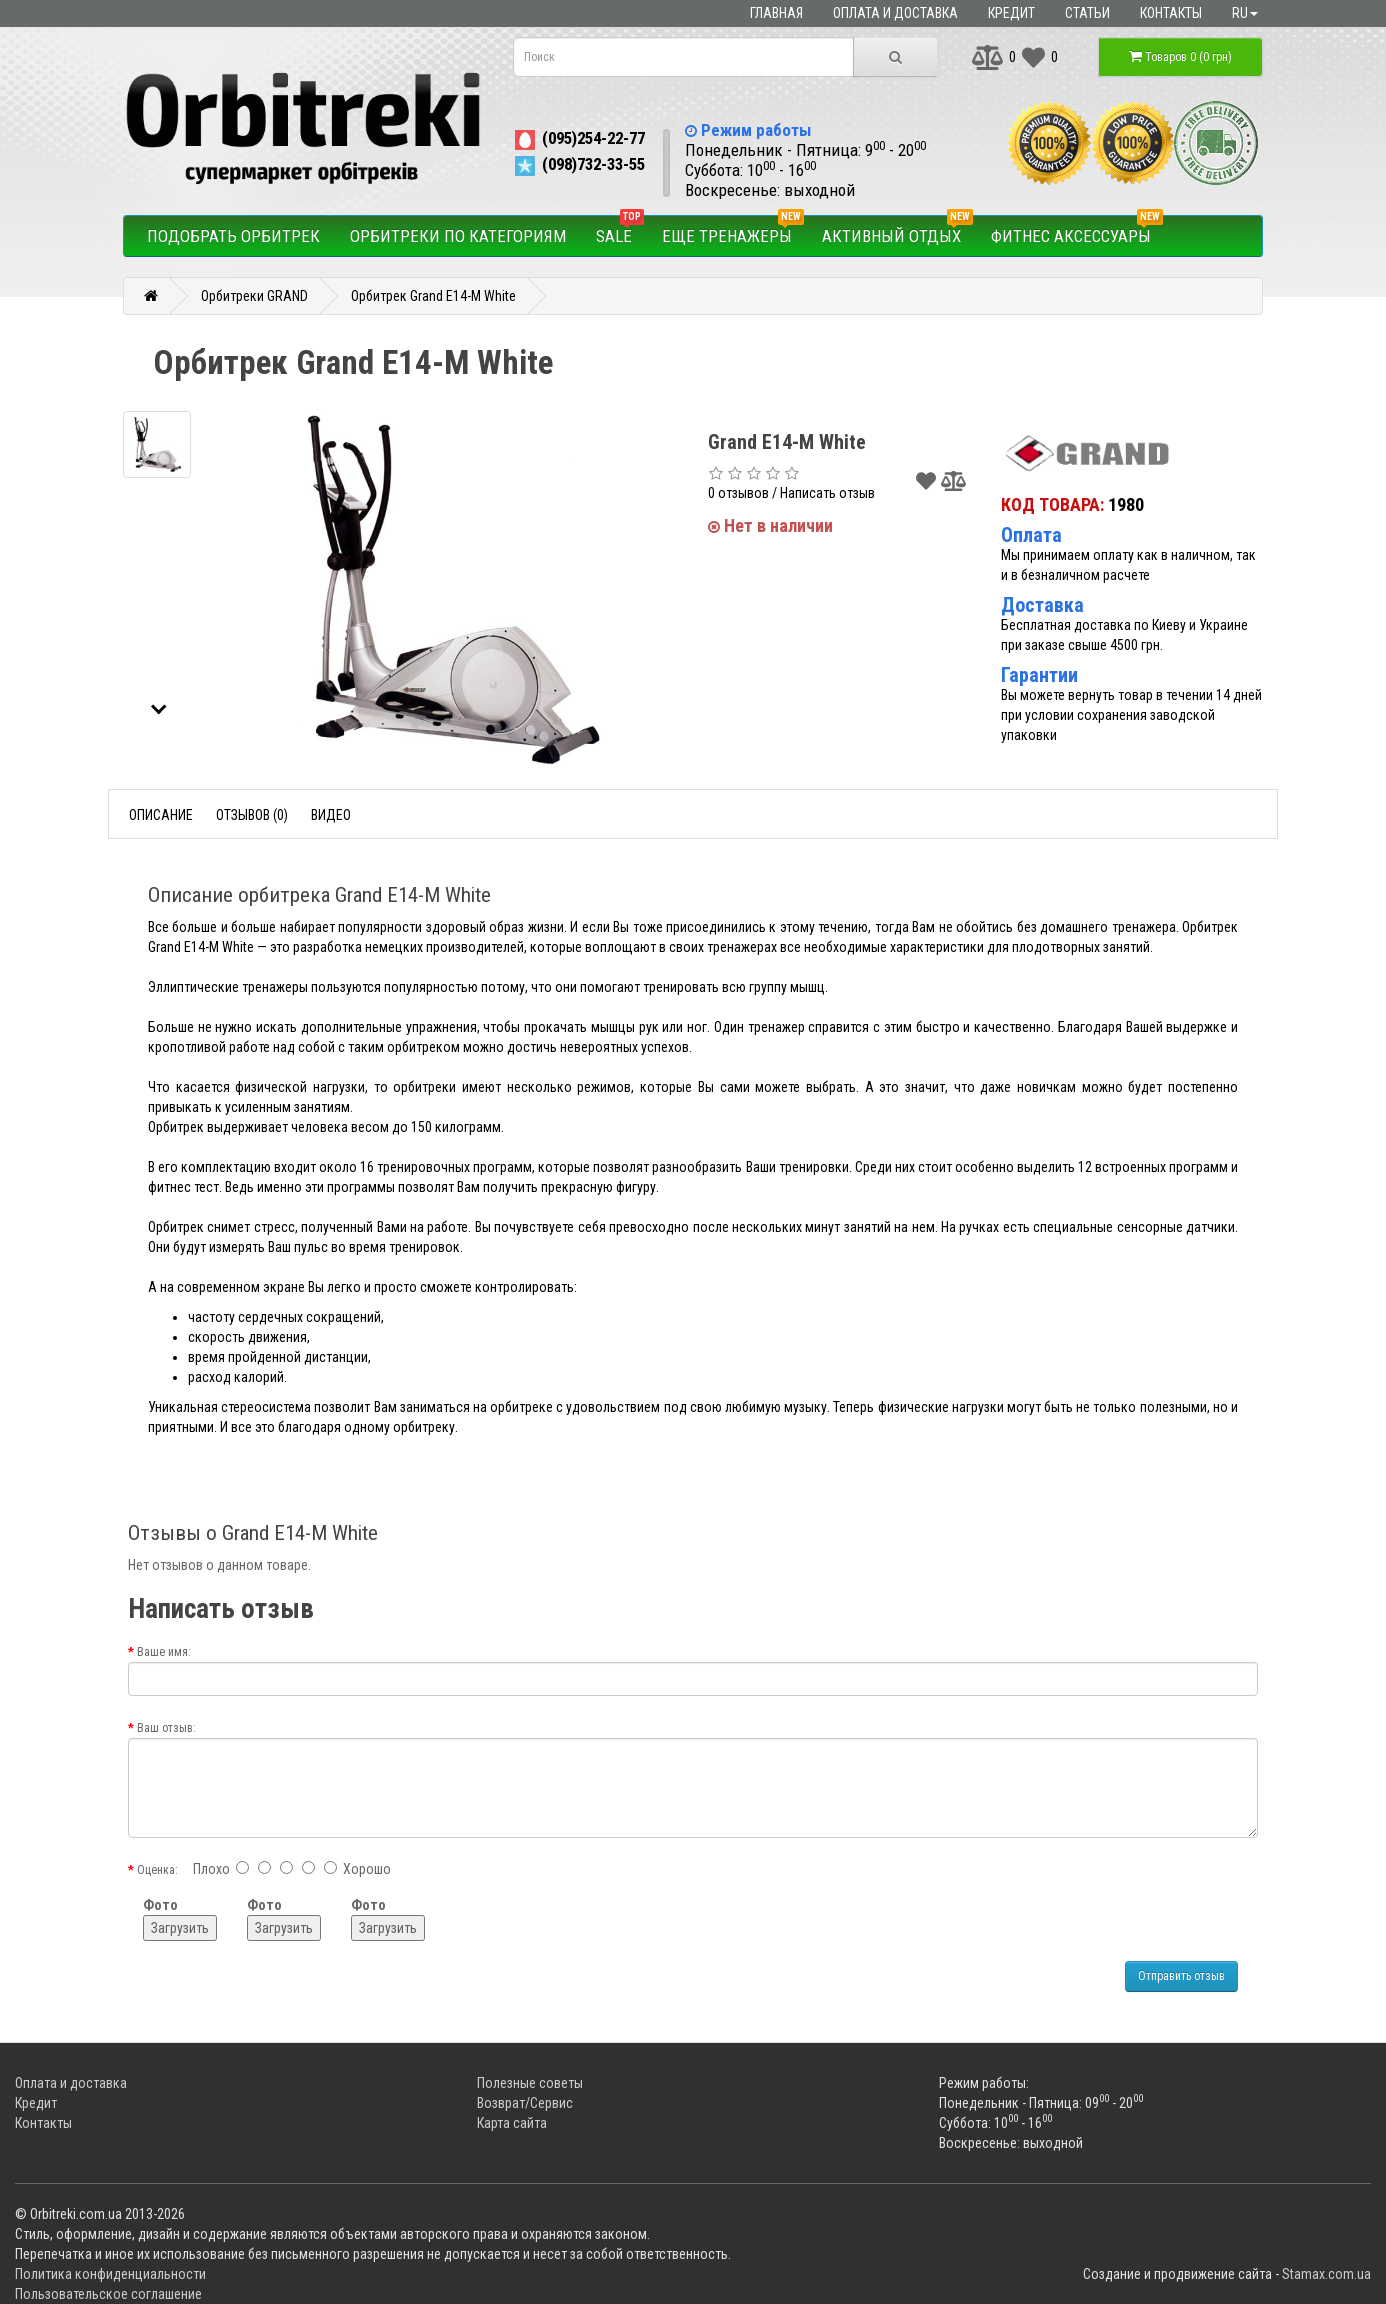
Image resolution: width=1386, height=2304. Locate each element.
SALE (620, 231)
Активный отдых (897, 231)
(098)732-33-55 (578, 164)
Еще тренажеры (733, 231)
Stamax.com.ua (1326, 2274)
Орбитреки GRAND (254, 296)
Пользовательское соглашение (108, 2294)
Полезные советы (530, 2083)
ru (1245, 13)
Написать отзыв (827, 493)
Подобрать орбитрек (233, 236)
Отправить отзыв (1181, 1976)
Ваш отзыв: (166, 1728)
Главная (776, 13)
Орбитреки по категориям (458, 236)
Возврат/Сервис (525, 2103)
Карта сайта (512, 2123)
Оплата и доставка (895, 13)
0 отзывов (738, 493)
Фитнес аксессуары (1077, 231)
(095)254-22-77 (578, 138)
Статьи (1087, 13)
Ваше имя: (164, 1652)
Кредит (1011, 13)
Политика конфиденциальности (110, 2274)
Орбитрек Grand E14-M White (433, 296)
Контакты (1171, 13)
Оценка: (157, 1870)
